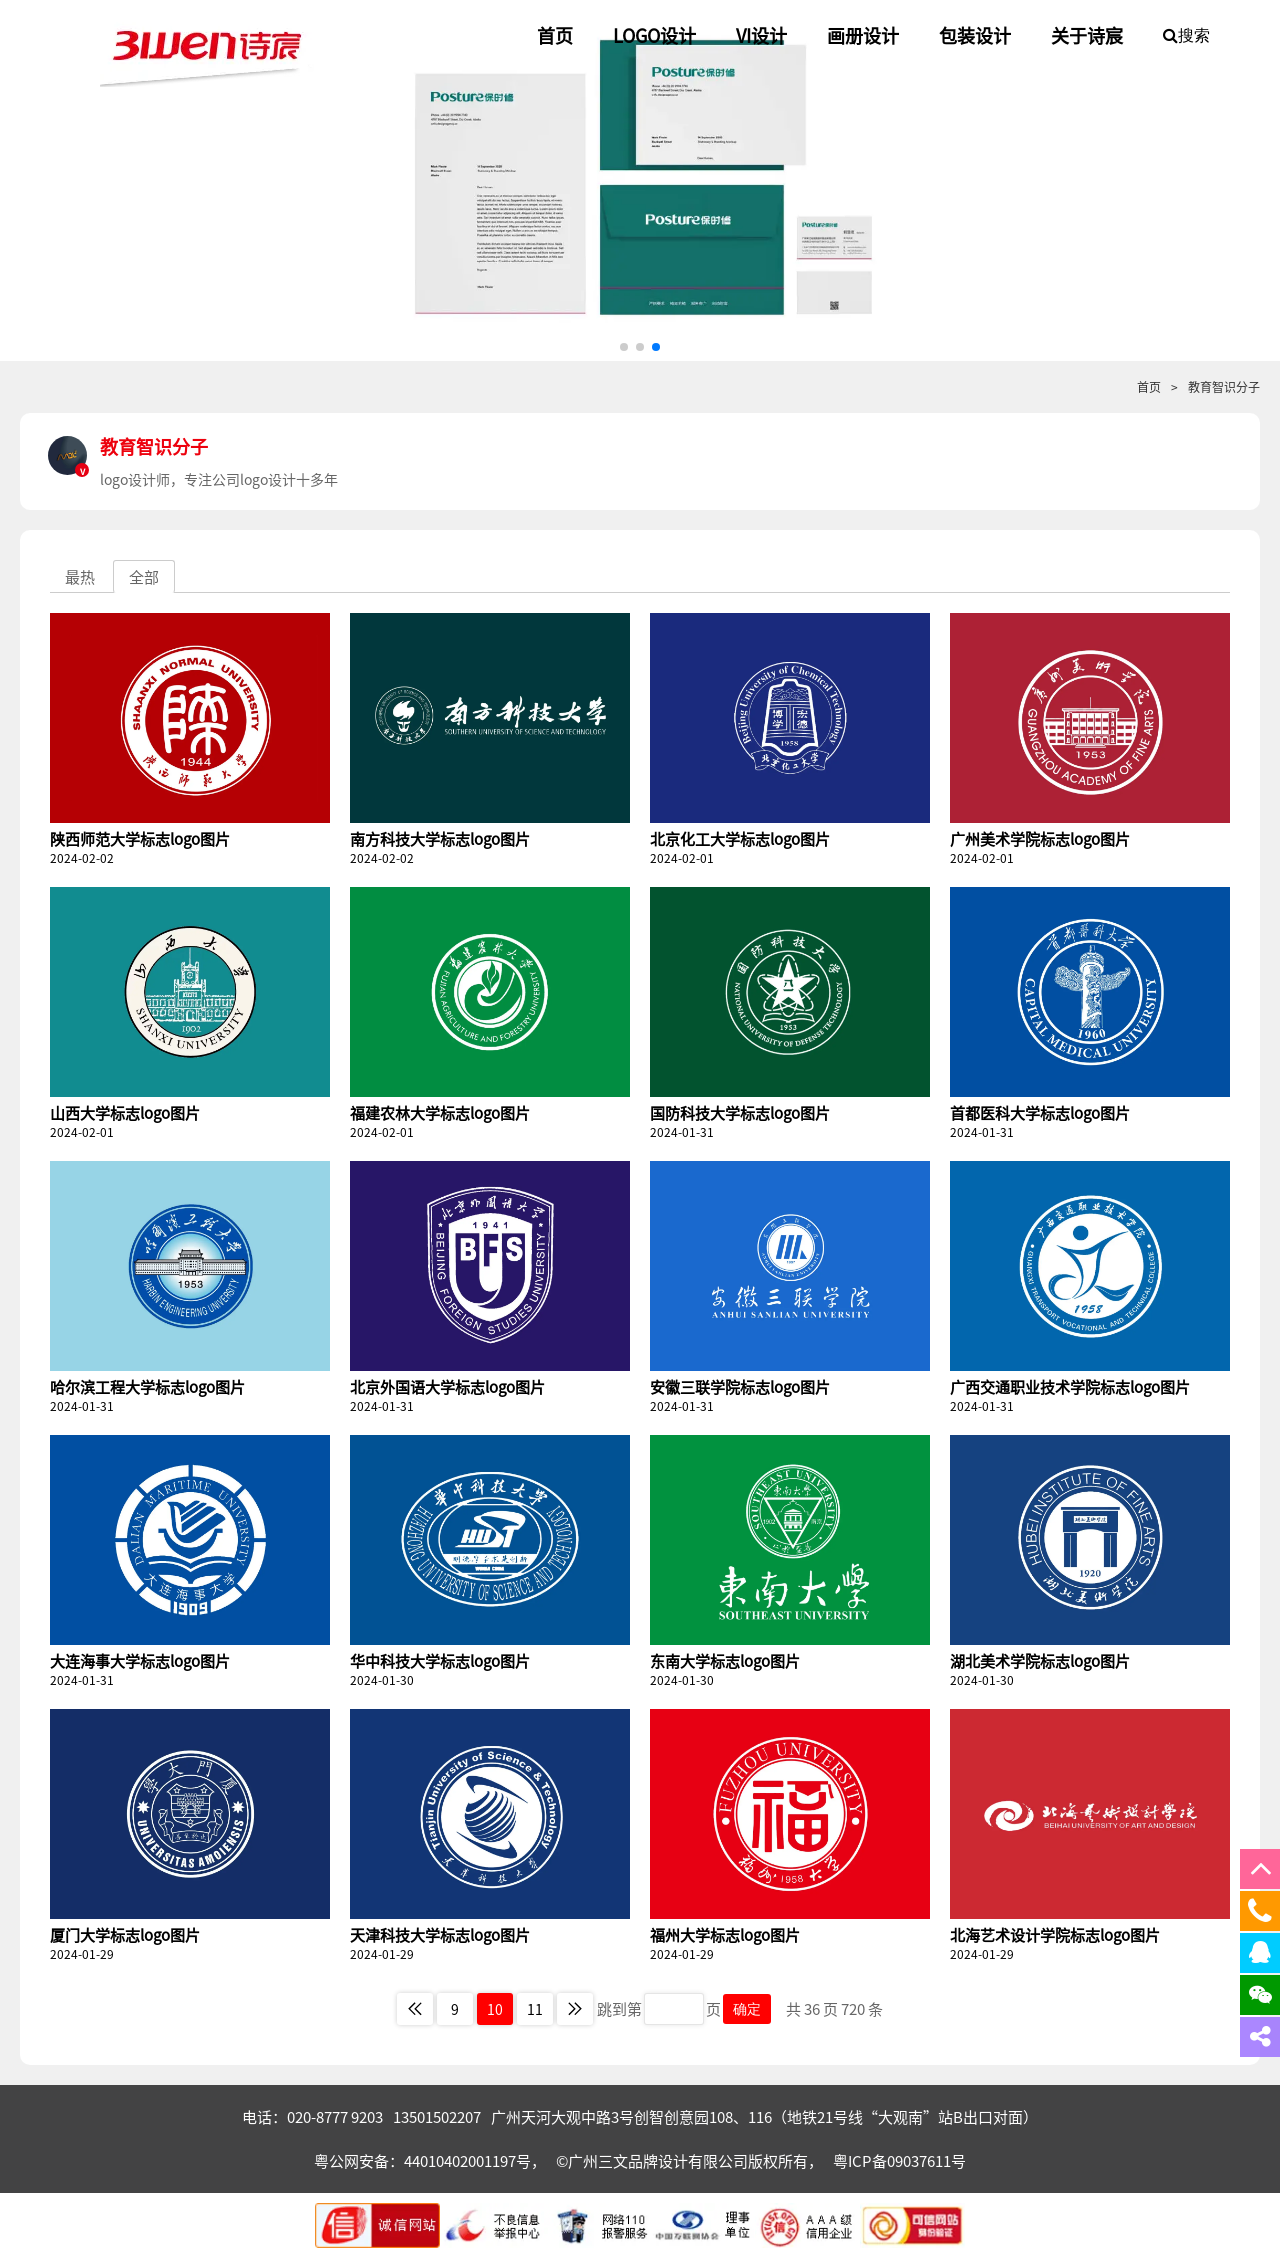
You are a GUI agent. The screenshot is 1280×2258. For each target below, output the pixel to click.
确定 (747, 2009)
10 (495, 2009)
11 (535, 2009)
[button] (624, 347)
